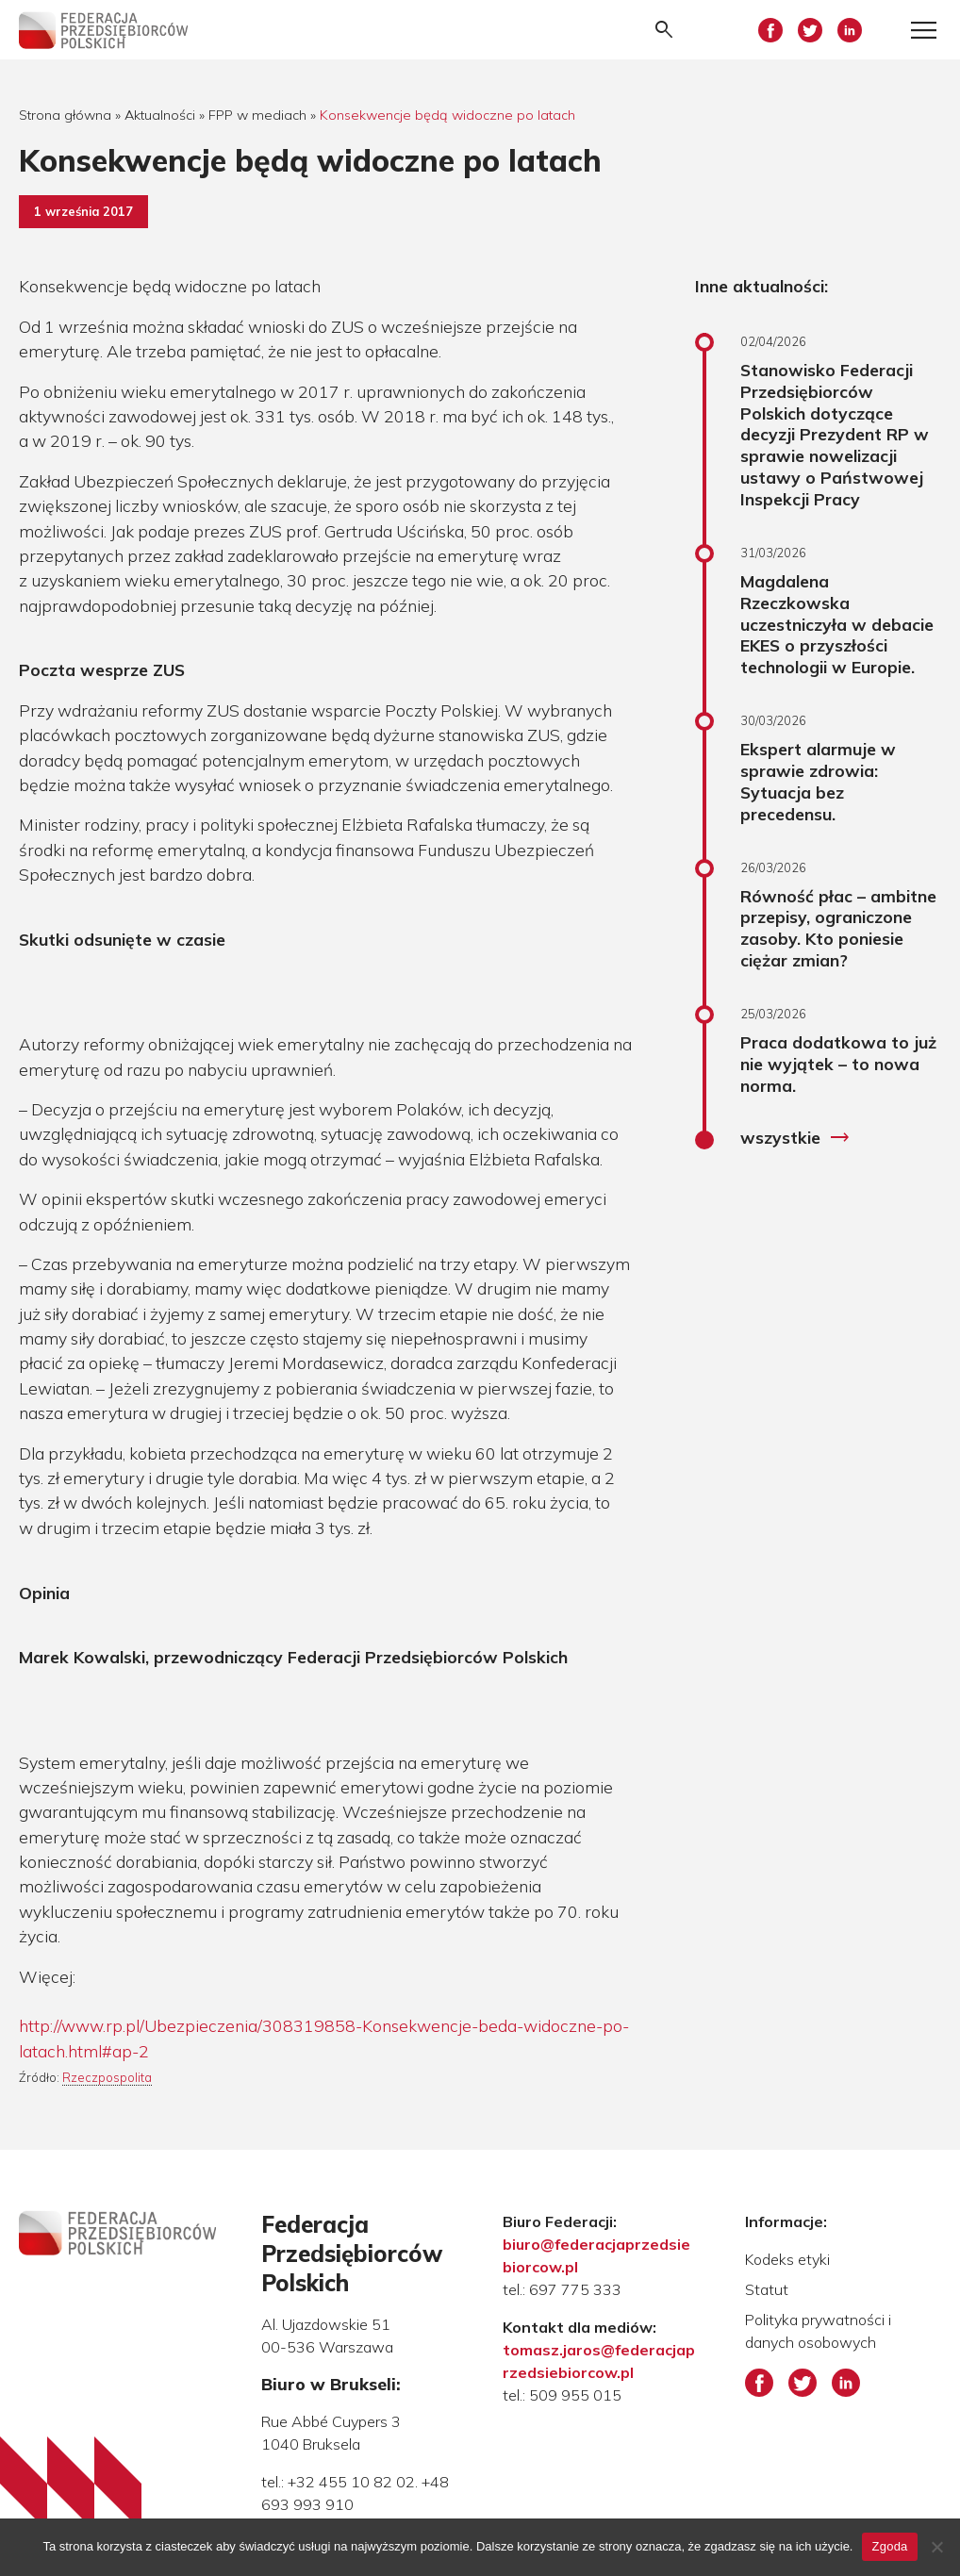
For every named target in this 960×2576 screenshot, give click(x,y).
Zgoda (889, 2546)
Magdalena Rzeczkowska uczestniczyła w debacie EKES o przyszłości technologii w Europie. (837, 623)
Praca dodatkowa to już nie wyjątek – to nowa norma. (838, 1064)
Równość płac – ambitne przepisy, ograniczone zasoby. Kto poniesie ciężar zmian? (838, 928)
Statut (766, 2289)
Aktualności (159, 115)
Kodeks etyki (787, 2259)
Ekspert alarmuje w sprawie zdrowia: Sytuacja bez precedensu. (818, 781)
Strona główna (65, 115)
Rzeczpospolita (107, 2077)
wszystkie (795, 1138)
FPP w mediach (257, 115)
